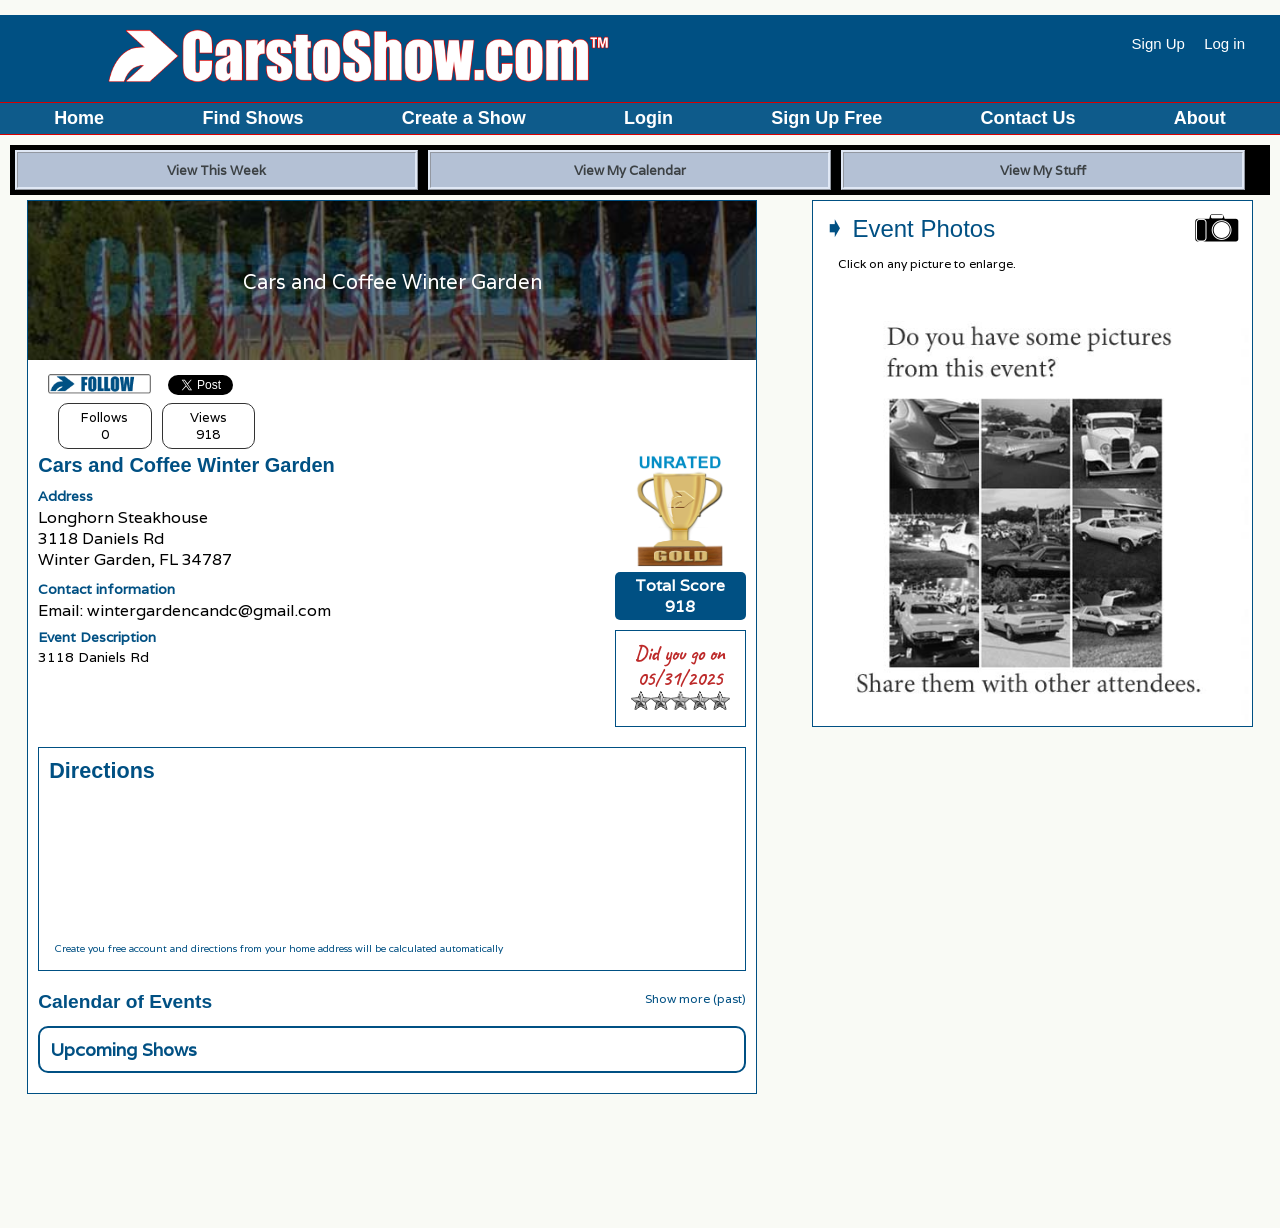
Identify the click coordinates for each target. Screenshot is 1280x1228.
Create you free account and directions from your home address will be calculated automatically (278, 948)
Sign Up (1158, 43)
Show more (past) (695, 998)
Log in (1224, 43)
